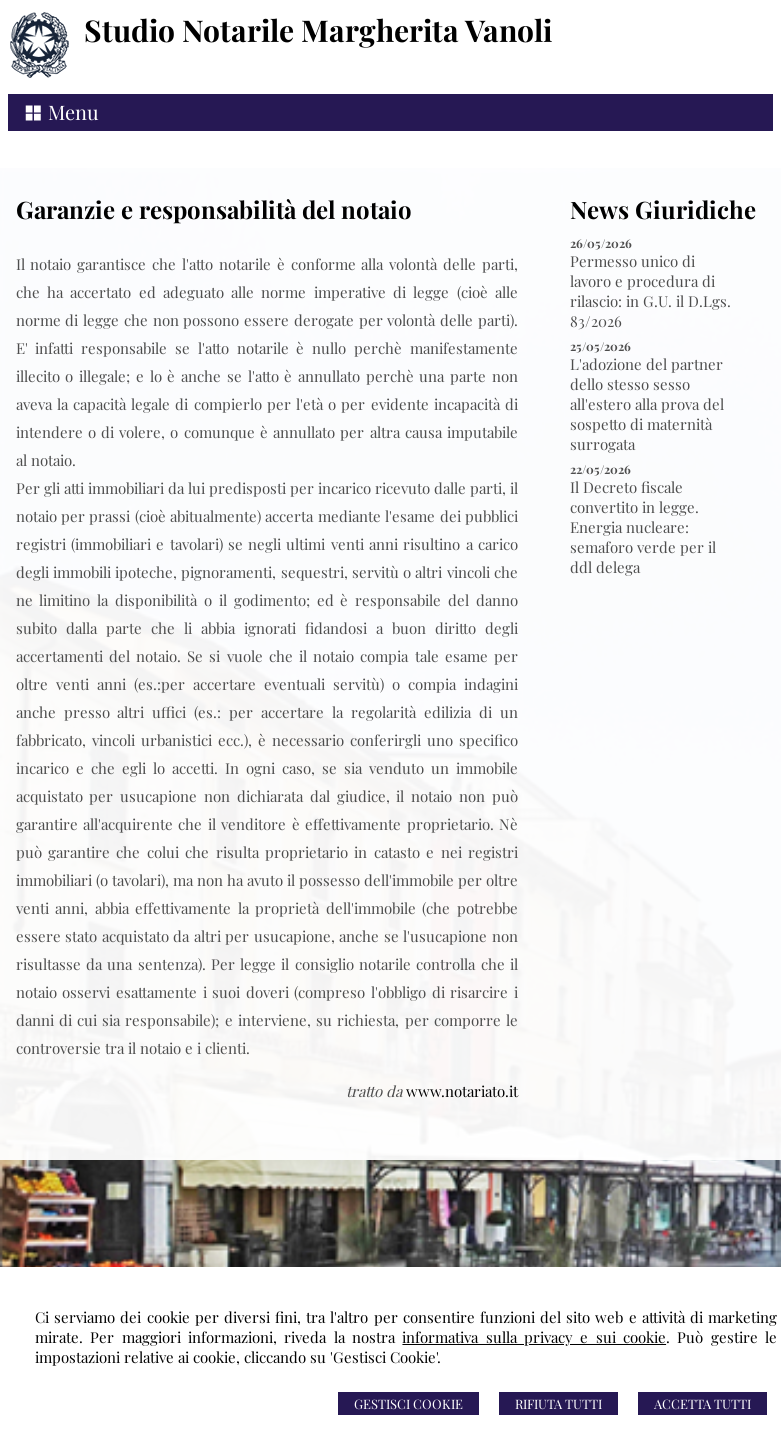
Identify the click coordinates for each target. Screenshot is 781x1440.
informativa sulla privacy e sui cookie (534, 1337)
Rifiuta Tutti (558, 1403)
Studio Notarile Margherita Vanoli (318, 30)
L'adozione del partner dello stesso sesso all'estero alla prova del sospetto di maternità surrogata (647, 404)
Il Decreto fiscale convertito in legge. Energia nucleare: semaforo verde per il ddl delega (643, 527)
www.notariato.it (462, 1091)
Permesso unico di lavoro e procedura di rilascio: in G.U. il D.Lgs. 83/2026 (650, 291)
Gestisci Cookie (408, 1403)
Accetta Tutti (702, 1403)
